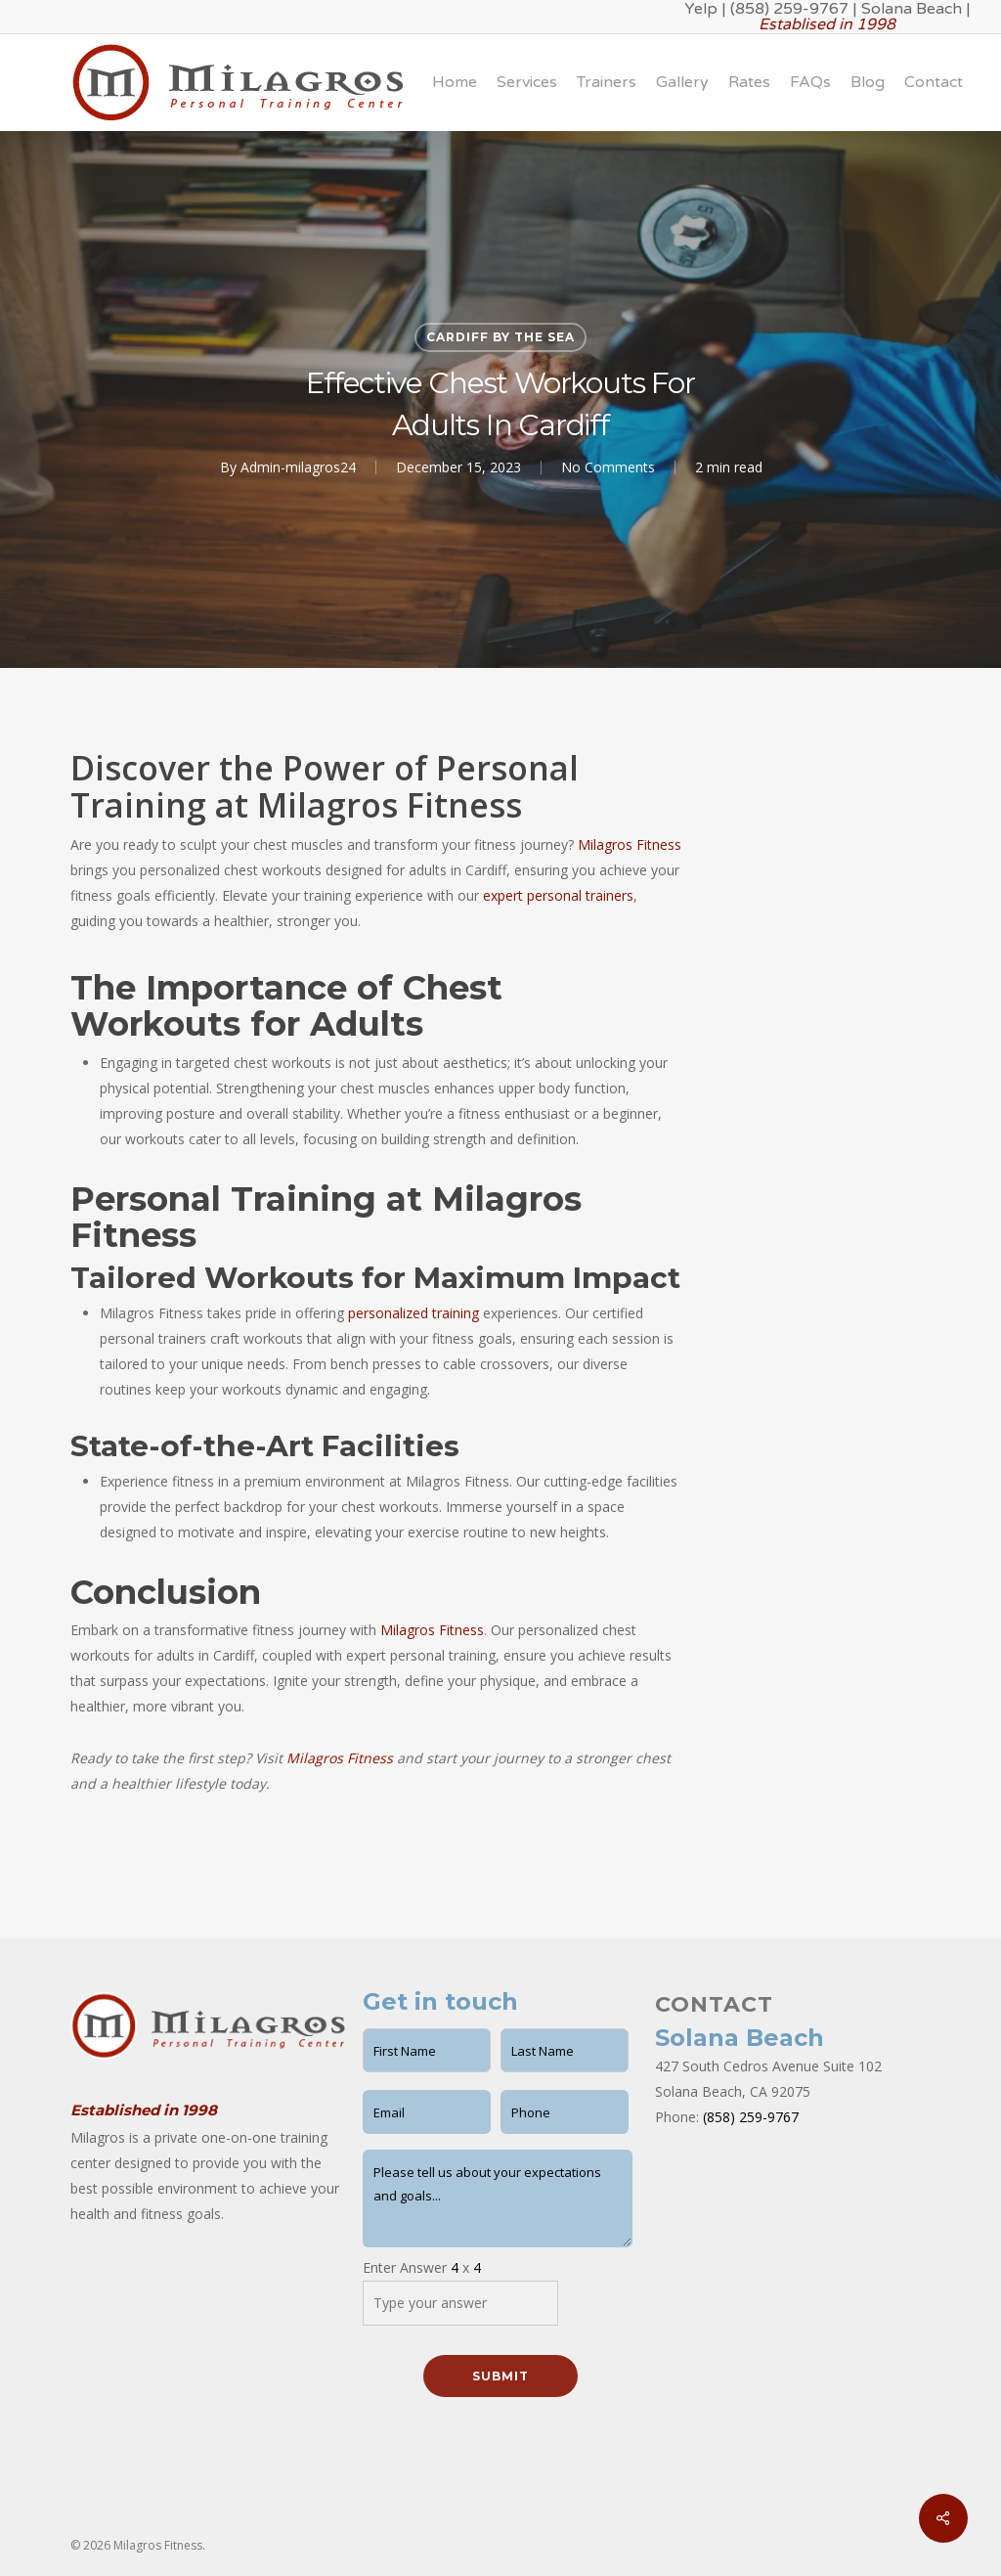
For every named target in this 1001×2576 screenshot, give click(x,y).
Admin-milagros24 (298, 467)
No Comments (608, 467)
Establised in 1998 (827, 24)
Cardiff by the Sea (500, 337)
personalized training (413, 1313)
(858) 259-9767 (751, 2117)
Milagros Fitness (629, 844)
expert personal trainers (558, 895)
